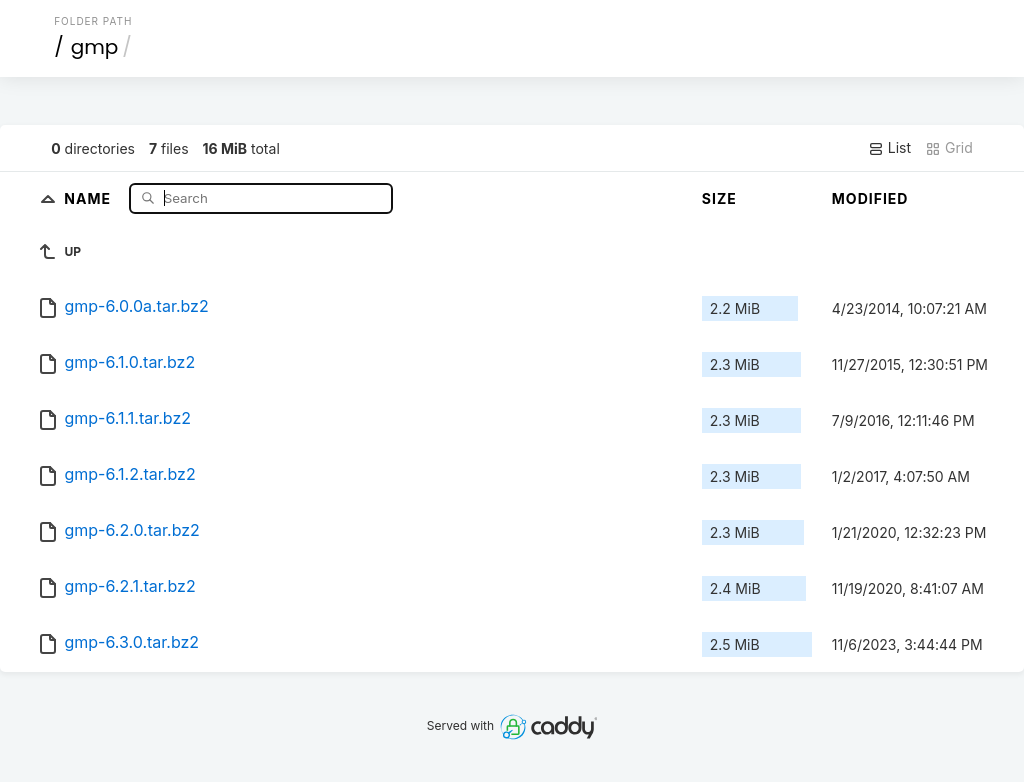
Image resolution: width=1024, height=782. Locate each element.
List (889, 148)
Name (89, 197)
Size (719, 198)
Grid (949, 148)
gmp (95, 47)
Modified (870, 198)
